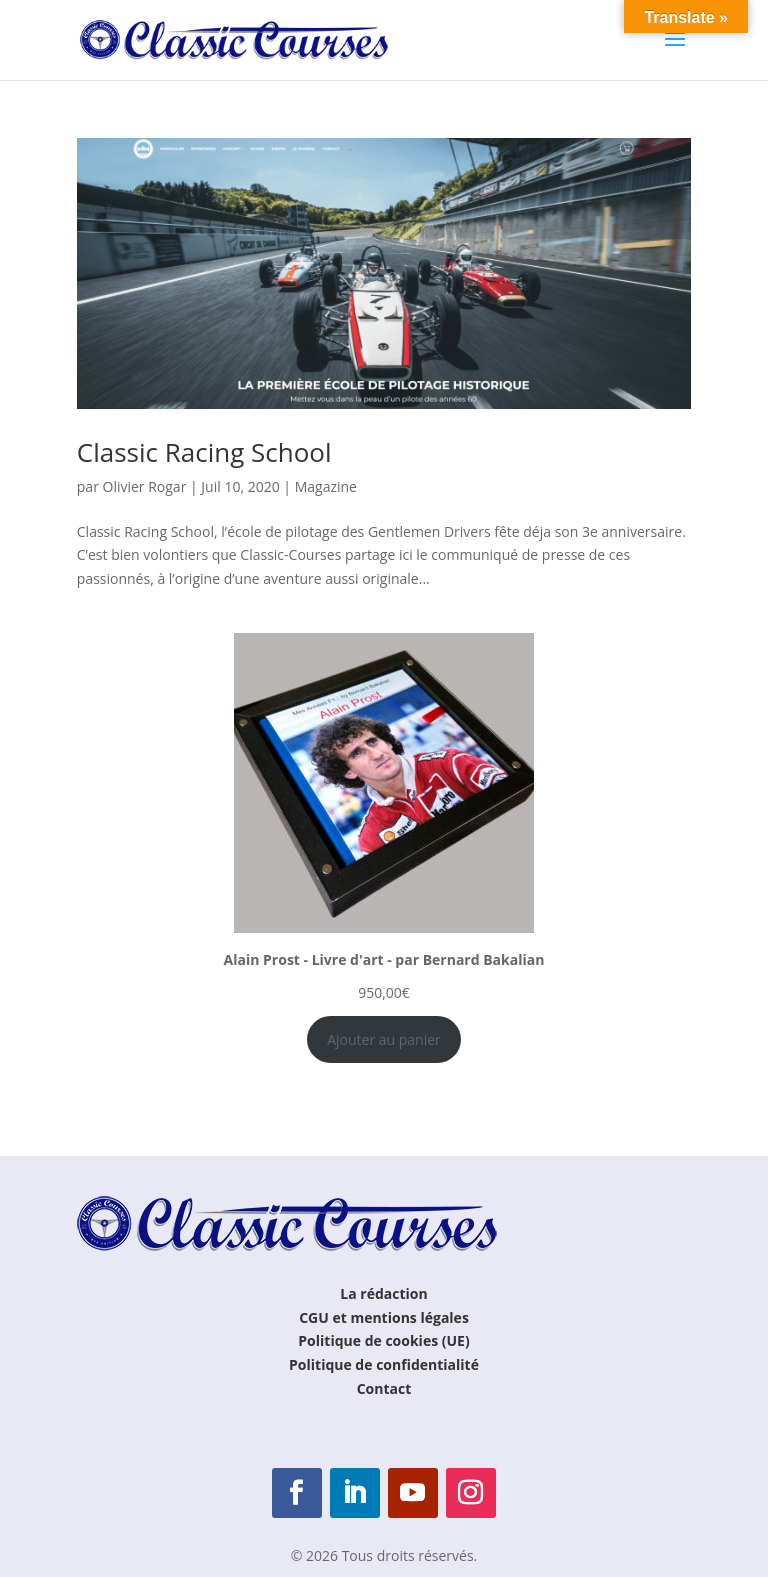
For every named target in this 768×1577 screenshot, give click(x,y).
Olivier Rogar (145, 486)
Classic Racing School (204, 452)
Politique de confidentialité (384, 1364)
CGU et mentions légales (384, 1317)
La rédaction (383, 1293)
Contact (384, 1388)
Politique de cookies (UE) (383, 1340)
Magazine (326, 486)
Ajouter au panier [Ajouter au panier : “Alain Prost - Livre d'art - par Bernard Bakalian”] (384, 1039)
